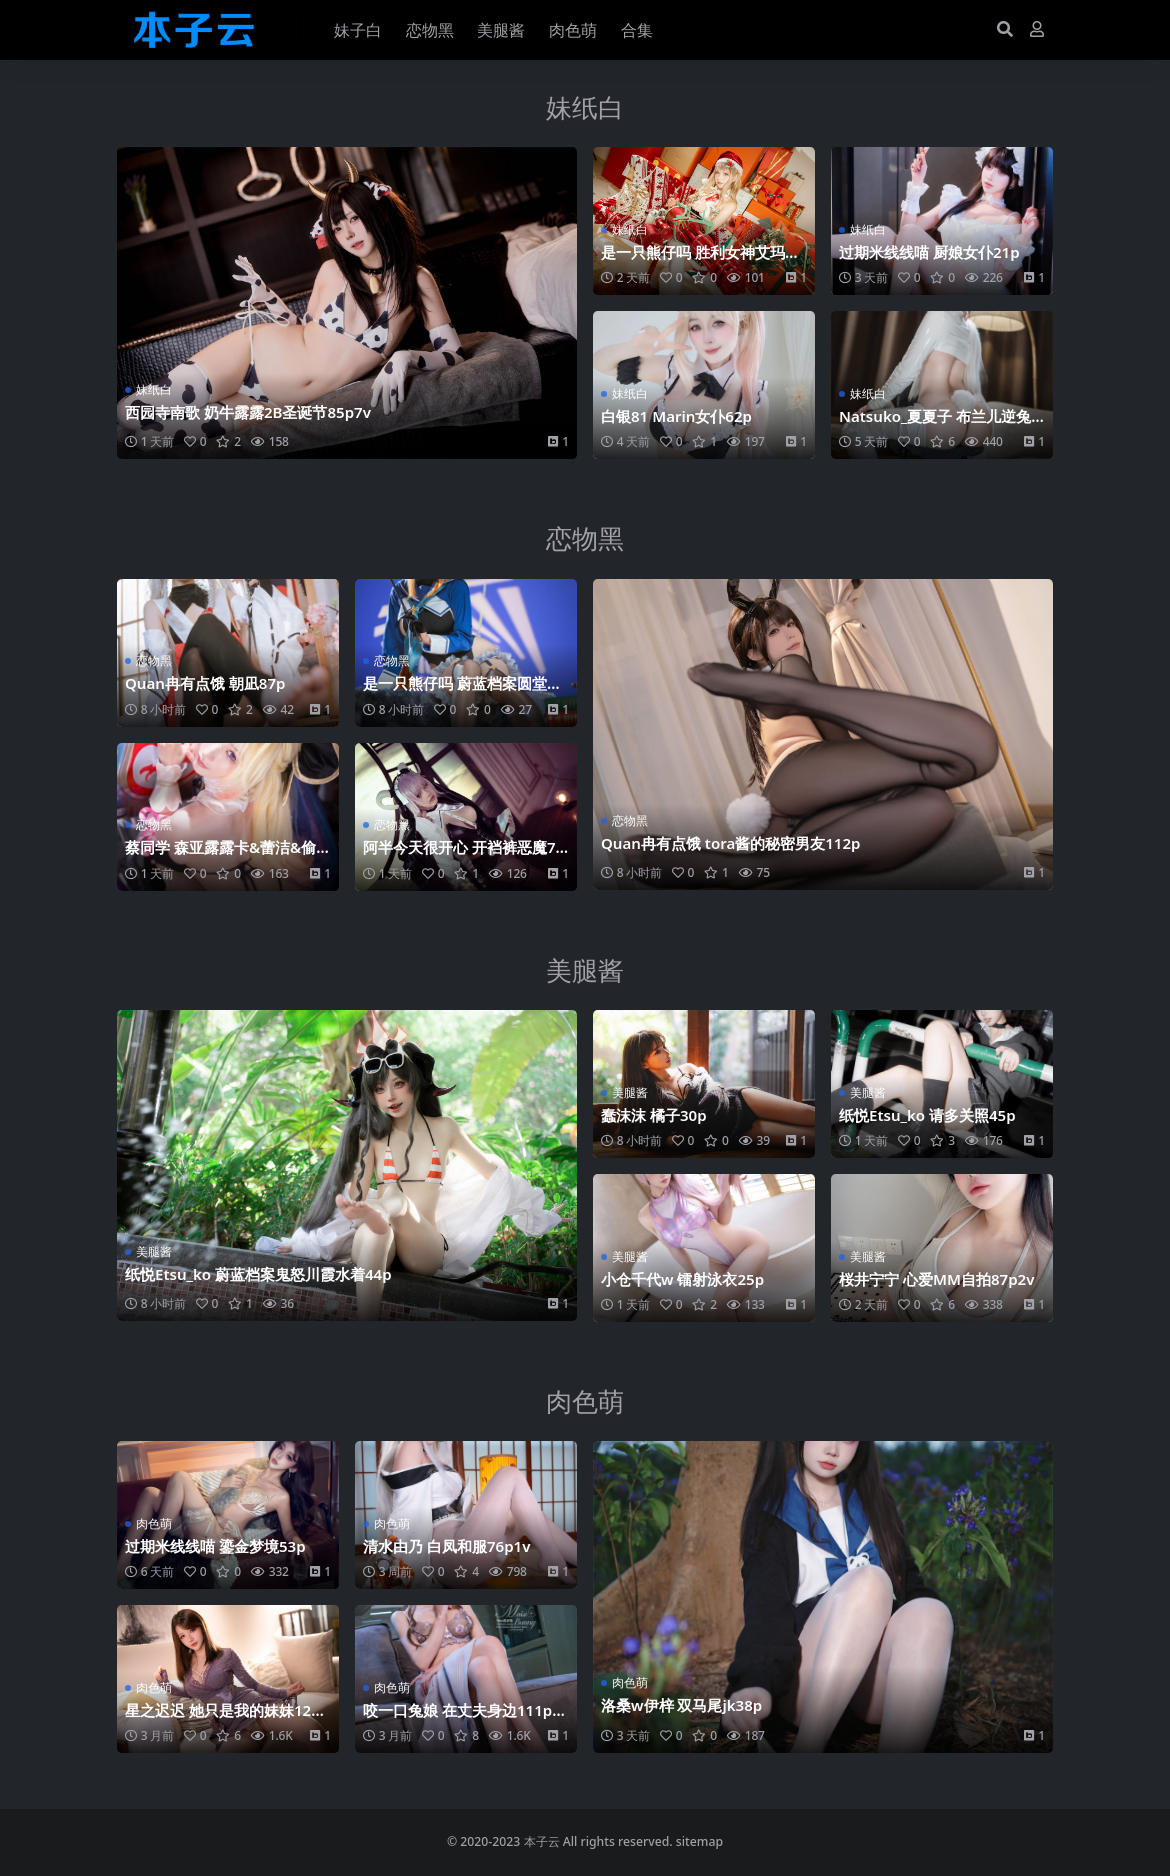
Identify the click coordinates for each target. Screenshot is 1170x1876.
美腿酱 (585, 970)
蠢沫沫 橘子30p (654, 1115)
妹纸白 (585, 107)
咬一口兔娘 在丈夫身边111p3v (462, 1719)
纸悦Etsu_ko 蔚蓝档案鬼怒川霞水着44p (258, 1274)
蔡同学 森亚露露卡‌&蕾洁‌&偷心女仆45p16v (221, 856)
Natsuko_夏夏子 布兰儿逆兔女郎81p (935, 425)
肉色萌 (585, 1401)
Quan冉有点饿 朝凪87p (205, 683)
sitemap (699, 1841)
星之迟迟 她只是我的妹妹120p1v (227, 1719)
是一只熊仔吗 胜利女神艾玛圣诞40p (700, 261)
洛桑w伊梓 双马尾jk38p (682, 1705)
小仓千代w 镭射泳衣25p (682, 1279)
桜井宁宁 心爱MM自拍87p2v (937, 1279)
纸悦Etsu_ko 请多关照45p (927, 1115)
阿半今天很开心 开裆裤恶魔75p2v (463, 856)
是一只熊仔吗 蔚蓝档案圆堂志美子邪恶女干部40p (462, 692)
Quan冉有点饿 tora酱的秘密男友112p (731, 843)
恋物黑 (585, 538)
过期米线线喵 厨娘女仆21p (929, 252)
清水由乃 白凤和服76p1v (447, 1546)
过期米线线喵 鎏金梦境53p (215, 1546)
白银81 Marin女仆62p (677, 416)
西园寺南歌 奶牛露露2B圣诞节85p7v (248, 412)
